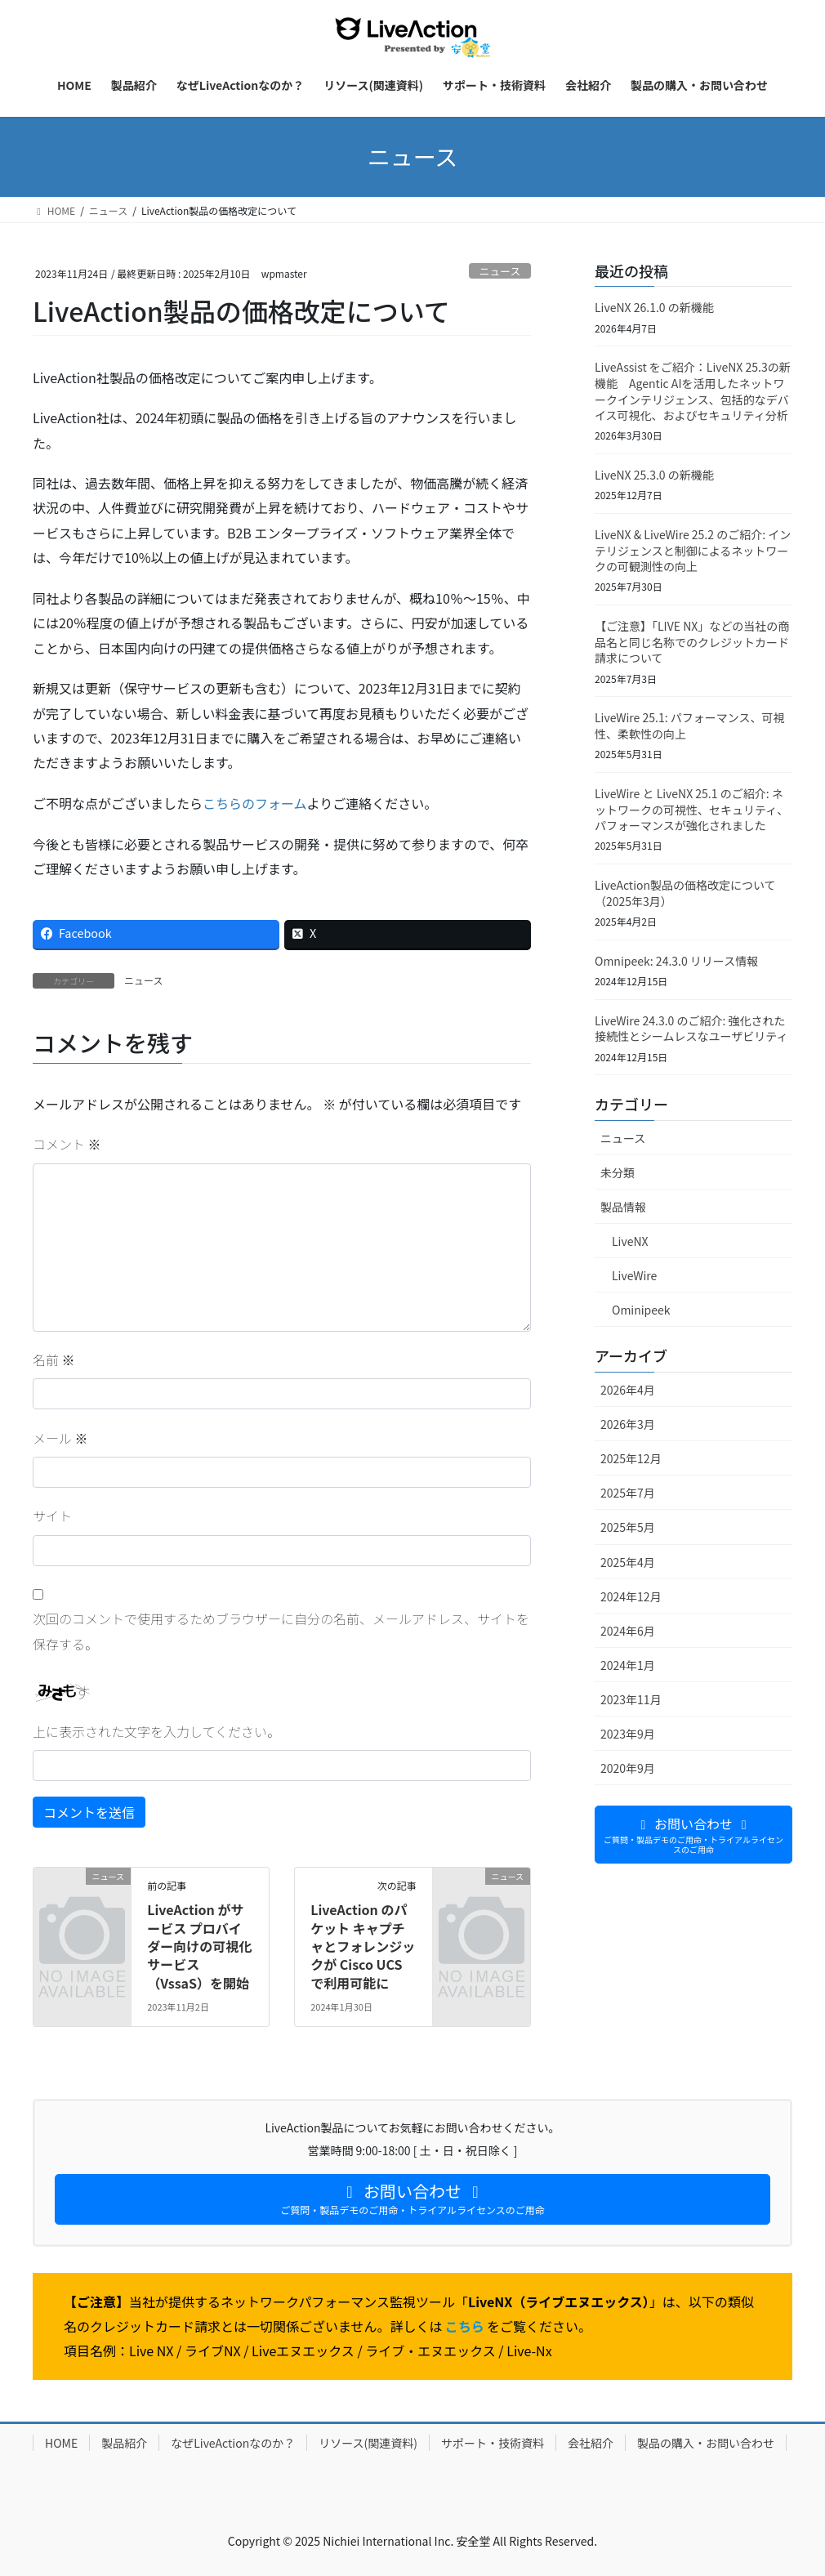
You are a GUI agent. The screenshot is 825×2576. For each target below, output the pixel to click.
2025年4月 (627, 1562)
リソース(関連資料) (368, 2443)
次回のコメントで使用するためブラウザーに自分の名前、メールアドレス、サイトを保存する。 (281, 1631)
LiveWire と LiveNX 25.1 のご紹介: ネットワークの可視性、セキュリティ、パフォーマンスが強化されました (691, 809)
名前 (54, 1359)
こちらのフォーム (255, 803)
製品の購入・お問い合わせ (705, 2443)
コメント (67, 1144)
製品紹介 (124, 2443)
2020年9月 (627, 1768)
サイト (52, 1515)
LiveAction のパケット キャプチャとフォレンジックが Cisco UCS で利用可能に (362, 1946)
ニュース (500, 271)
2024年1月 (627, 1665)
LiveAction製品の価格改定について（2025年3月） (685, 893)
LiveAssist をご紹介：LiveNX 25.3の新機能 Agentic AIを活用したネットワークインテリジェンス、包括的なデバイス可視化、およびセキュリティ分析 (693, 391)
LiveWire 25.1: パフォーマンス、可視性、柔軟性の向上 (689, 725)
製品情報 (623, 1207)
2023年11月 (631, 1699)
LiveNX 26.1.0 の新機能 (654, 307)
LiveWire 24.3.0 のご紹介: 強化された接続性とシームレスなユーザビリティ (693, 1028)
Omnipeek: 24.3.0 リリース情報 (676, 961)
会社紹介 (590, 2443)
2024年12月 (631, 1596)
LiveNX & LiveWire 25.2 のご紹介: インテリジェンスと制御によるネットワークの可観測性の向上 (693, 550)
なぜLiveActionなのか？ (233, 2443)
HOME (61, 2443)
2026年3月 (627, 1424)
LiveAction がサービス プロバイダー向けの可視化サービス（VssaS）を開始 (199, 1946)
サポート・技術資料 (492, 2443)
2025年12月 (631, 1458)
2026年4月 (627, 1390)
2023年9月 (627, 1734)
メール (60, 1438)
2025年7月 (627, 1492)
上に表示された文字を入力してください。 (156, 1731)
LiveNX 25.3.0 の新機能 (654, 475)
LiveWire (634, 1275)
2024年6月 (627, 1631)
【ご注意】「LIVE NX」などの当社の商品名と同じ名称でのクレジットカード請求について (692, 642)
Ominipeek (641, 1309)
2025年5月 (627, 1527)
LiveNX (630, 1241)
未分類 (617, 1172)
